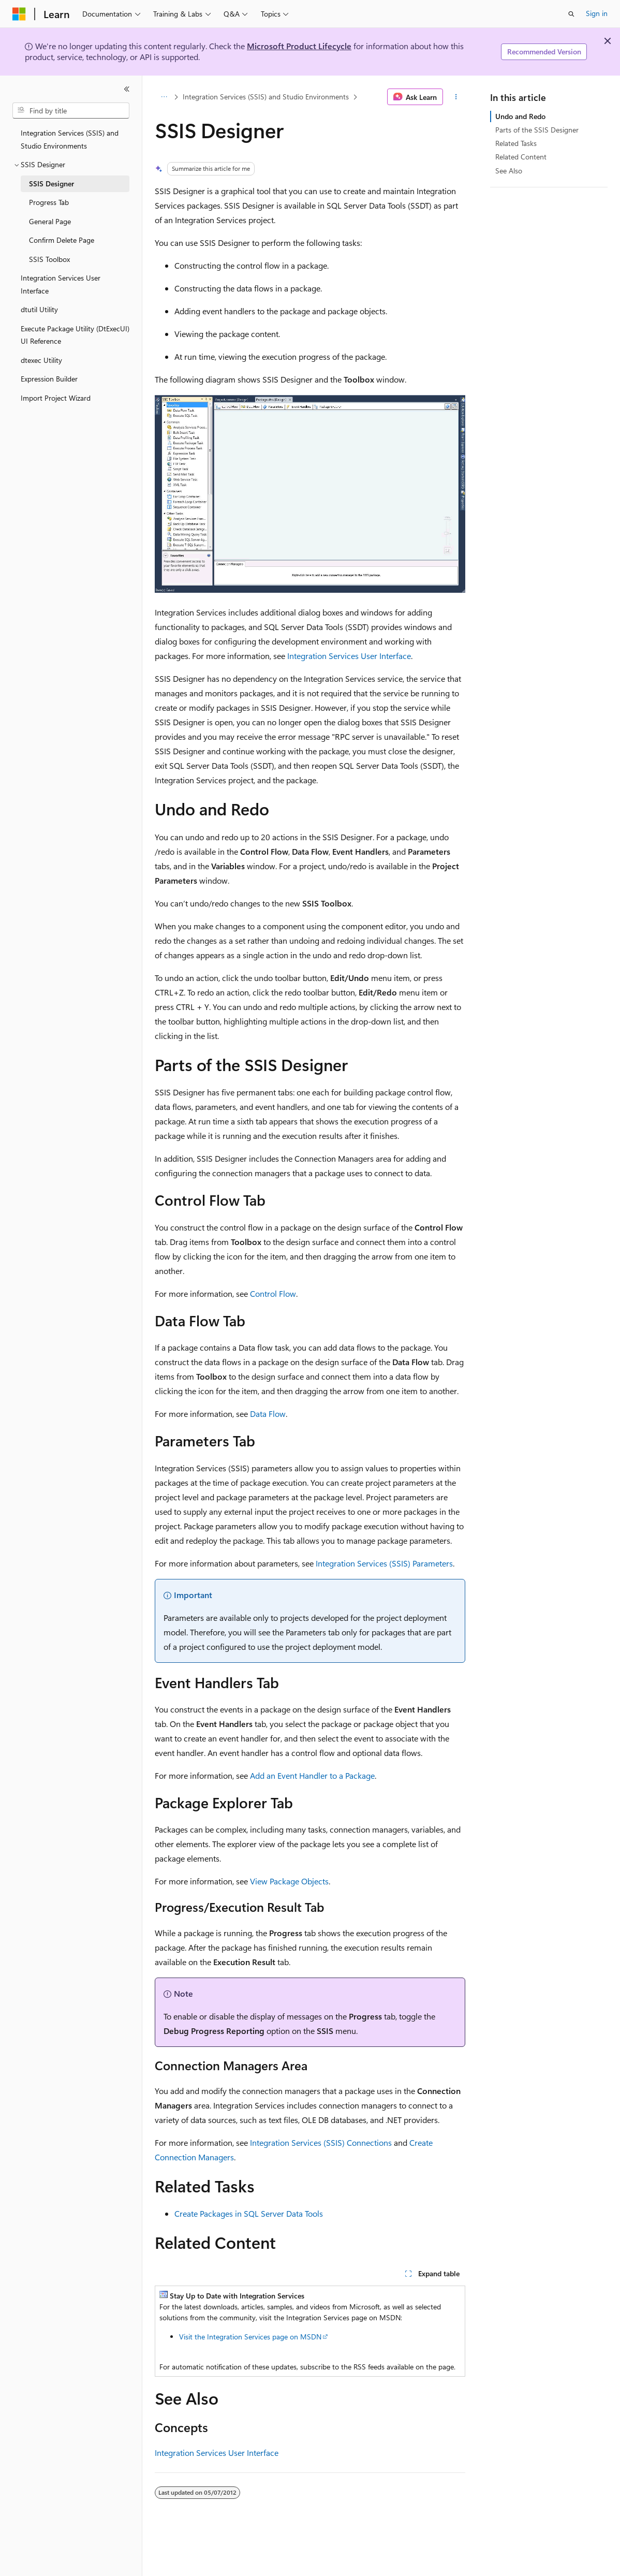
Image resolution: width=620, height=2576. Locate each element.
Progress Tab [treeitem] (49, 202)
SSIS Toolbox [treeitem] (49, 259)
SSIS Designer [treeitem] (51, 183)
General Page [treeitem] (50, 221)
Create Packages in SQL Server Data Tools (248, 2213)
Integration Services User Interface (349, 655)
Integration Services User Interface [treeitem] (60, 284)
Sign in (597, 13)
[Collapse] (127, 89)
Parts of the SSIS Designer (537, 130)
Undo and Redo (520, 116)
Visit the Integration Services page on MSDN (250, 2336)
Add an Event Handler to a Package (312, 1775)
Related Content (521, 157)
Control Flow (273, 1293)
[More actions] (456, 97)
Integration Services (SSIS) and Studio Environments (266, 96)
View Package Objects (289, 1881)
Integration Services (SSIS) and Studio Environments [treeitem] (70, 139)
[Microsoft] (19, 14)
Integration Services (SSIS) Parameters (384, 1563)
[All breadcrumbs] (164, 97)
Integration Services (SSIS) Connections (321, 2142)
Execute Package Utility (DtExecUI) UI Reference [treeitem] (75, 335)
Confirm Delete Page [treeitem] (61, 240)
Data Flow (268, 1413)
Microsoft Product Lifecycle (299, 45)
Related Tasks (516, 143)
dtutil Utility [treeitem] (39, 309)
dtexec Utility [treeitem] (41, 360)
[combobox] (70, 111)
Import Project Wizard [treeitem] (56, 398)
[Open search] (571, 14)
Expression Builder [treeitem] (49, 379)
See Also (508, 170)
